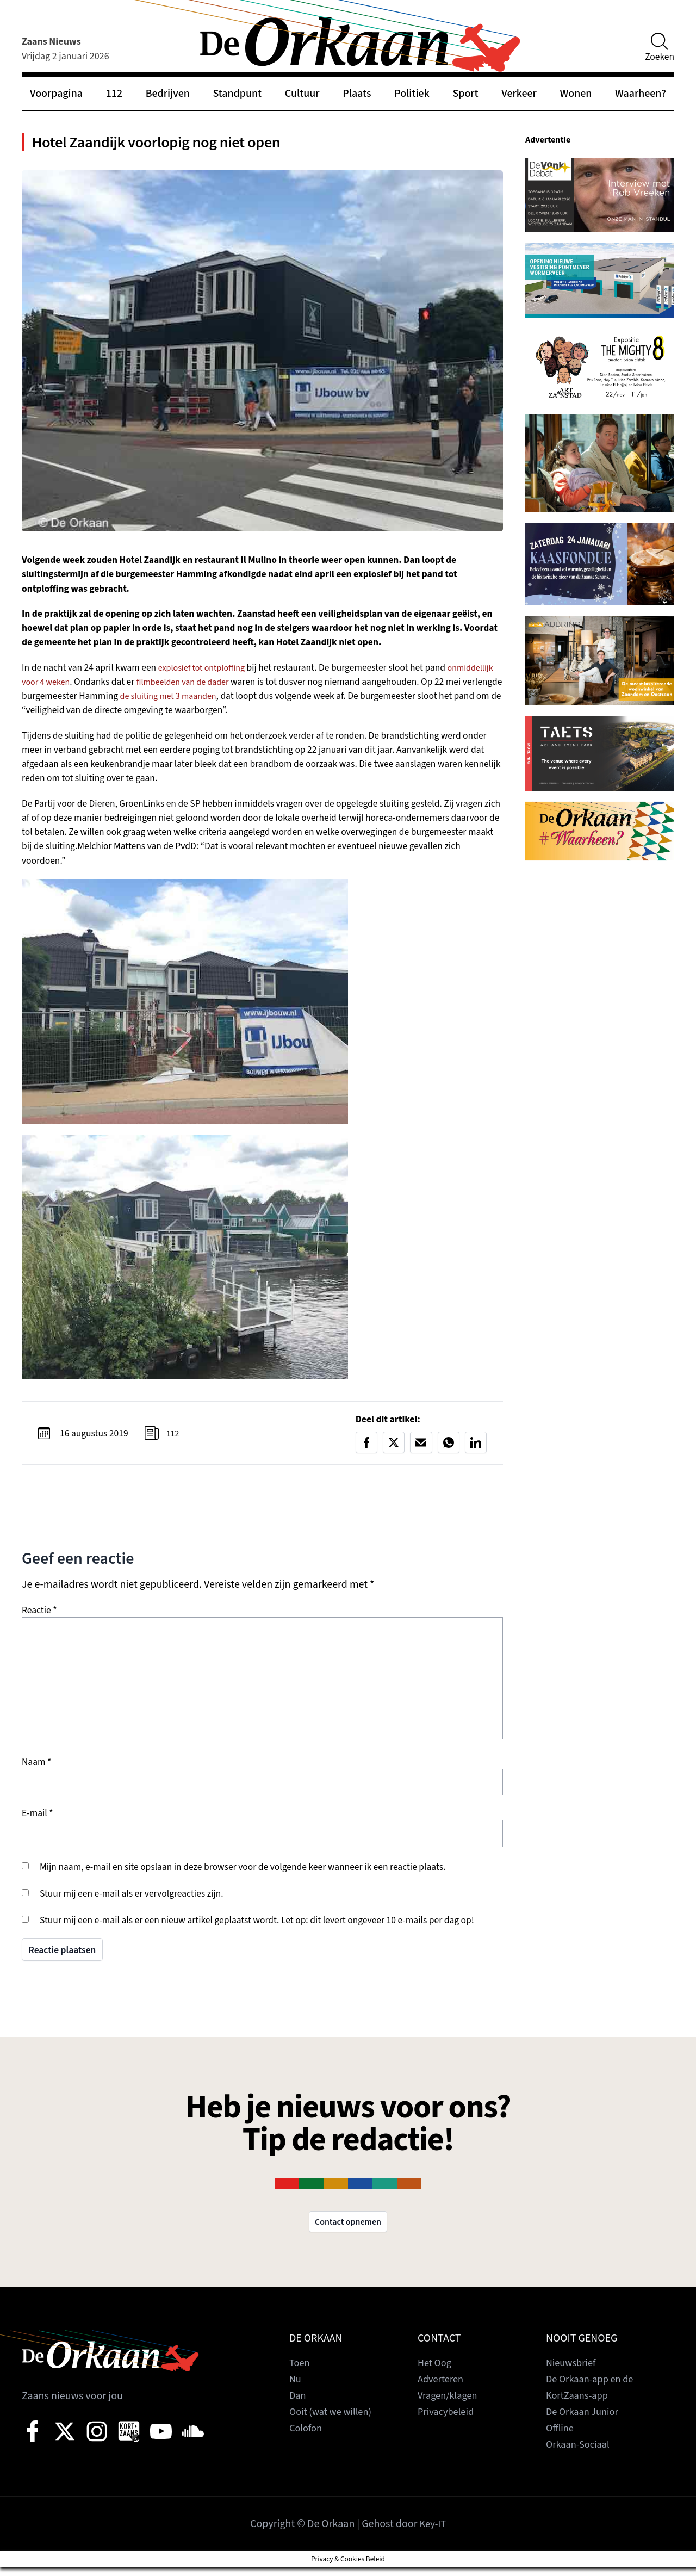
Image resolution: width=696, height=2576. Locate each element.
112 (114, 93)
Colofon (307, 2436)
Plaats (357, 93)
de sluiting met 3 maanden (242, 702)
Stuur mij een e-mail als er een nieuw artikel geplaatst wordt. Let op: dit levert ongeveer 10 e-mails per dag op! (257, 1927)
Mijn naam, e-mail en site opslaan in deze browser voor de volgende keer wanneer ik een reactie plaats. (242, 1873)
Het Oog (436, 2371)
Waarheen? (640, 93)
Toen (300, 2371)
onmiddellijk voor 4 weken (74, 687)
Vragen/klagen (450, 2404)
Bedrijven (168, 93)
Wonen (576, 93)
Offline (561, 2436)
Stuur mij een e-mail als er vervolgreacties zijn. (131, 1900)
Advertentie (550, 139)
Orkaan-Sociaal (581, 2453)
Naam (36, 1768)
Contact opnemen (348, 2230)
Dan (298, 2404)
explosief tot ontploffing (205, 673)
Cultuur (302, 93)
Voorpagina (56, 93)
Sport (465, 93)
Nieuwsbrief (573, 2371)
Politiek (412, 93)
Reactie (39, 1617)
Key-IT (432, 2532)
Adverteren (443, 2387)
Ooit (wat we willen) (334, 2420)
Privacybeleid (448, 2420)
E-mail (37, 1819)
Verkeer (518, 93)
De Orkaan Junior (585, 2420)
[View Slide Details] (599, 195)
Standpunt (237, 93)
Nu (295, 2387)
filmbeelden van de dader (243, 687)
